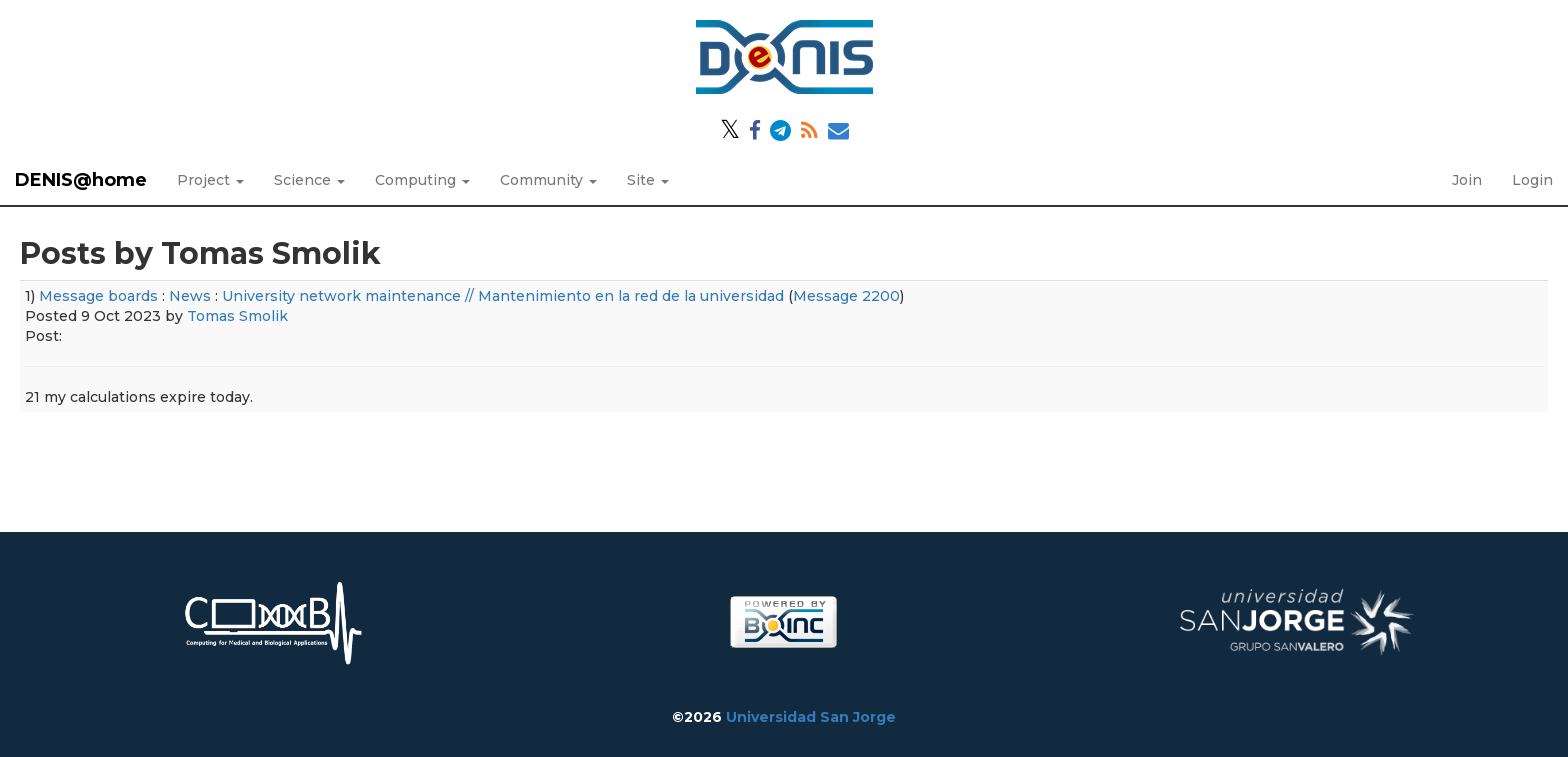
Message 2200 (846, 296)
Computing (422, 180)
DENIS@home (81, 180)
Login (1532, 180)
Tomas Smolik (237, 316)
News (190, 296)
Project (210, 180)
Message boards (98, 296)
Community (548, 180)
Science (309, 180)
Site (648, 180)
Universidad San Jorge (811, 717)
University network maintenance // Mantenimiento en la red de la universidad (503, 296)
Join (1467, 180)
